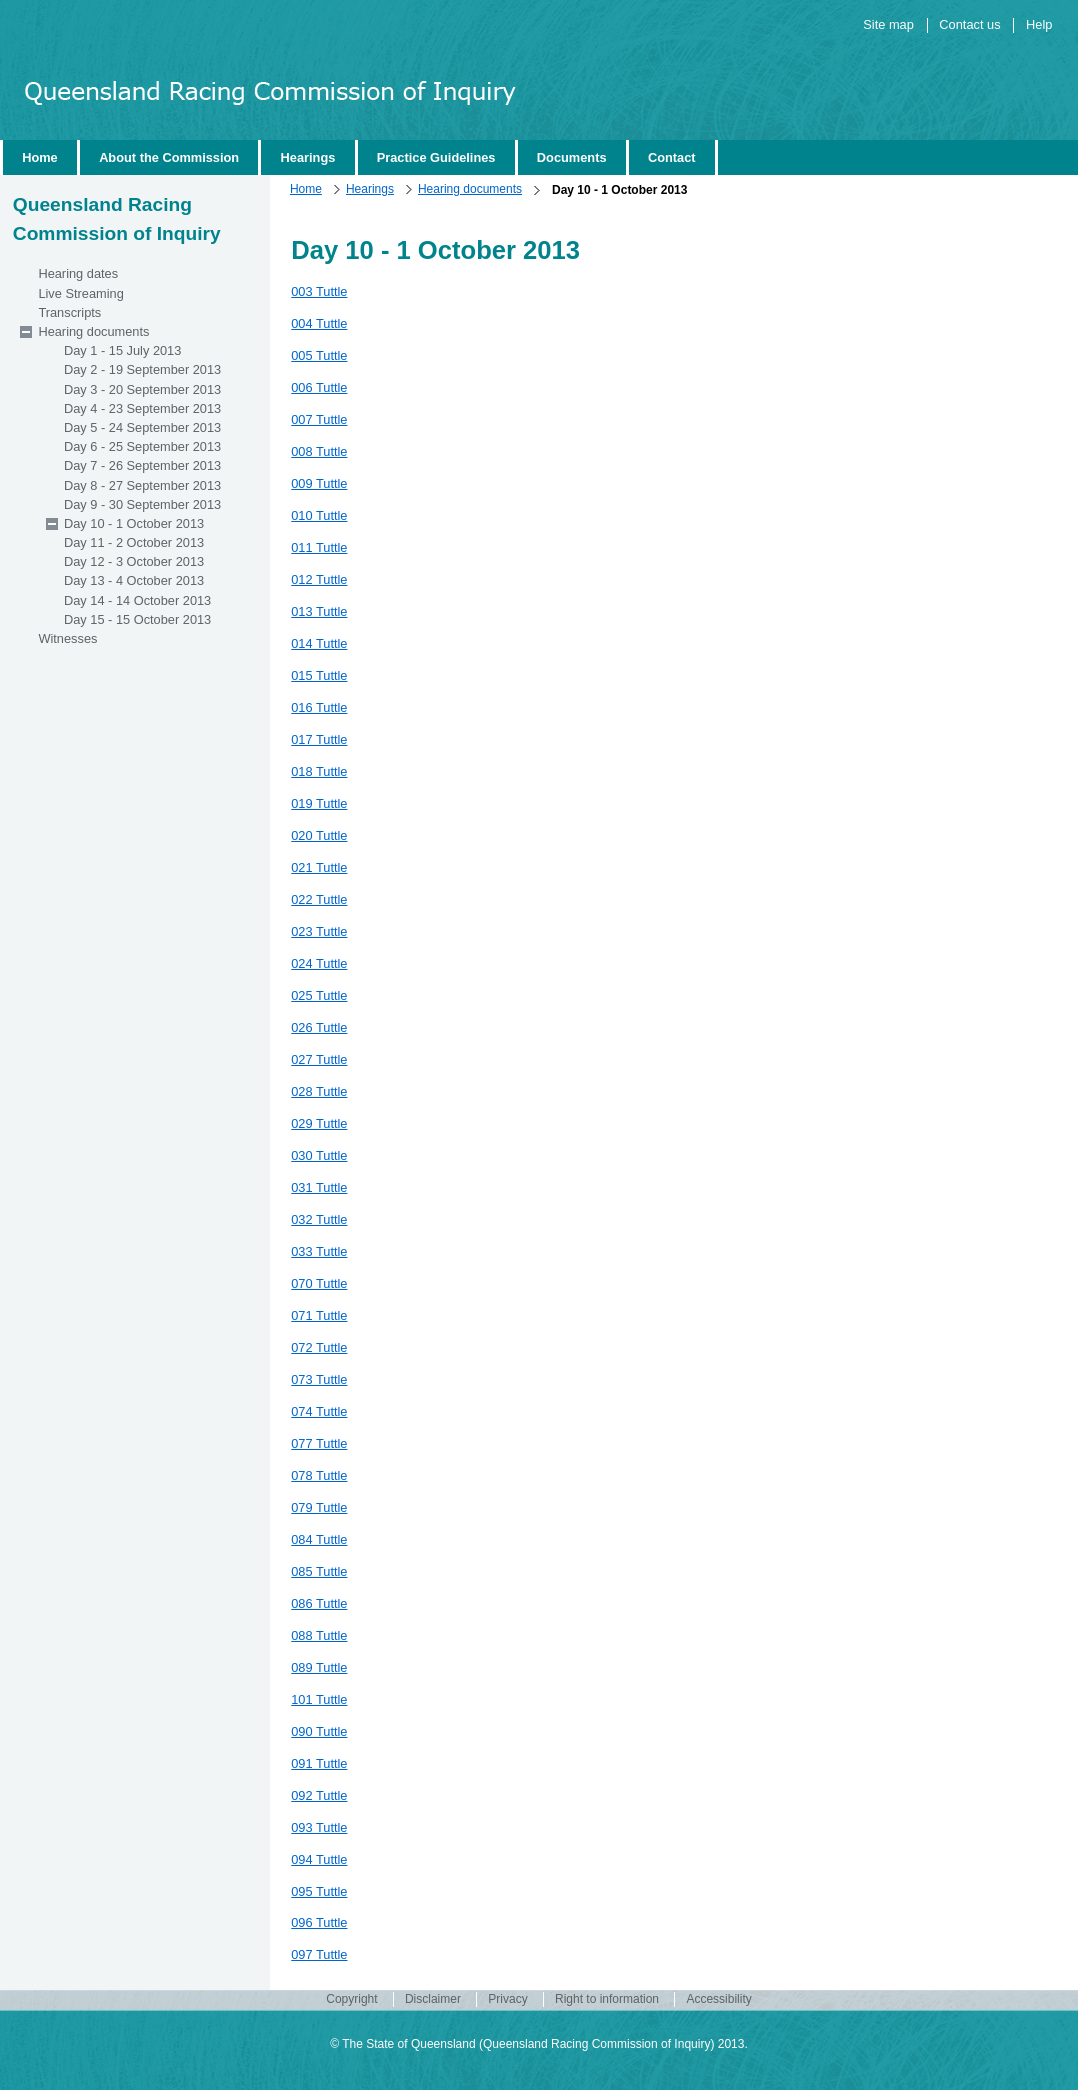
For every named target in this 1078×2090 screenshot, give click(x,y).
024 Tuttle (319, 963)
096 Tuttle (319, 1922)
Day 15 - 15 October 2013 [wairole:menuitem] (137, 619)
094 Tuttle (319, 1859)
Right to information (607, 2000)
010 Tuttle (319, 515)
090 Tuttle (319, 1731)
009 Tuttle (319, 483)
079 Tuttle (319, 1507)
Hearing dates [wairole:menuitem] (78, 273)
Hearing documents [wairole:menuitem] (93, 331)
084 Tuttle (319, 1539)
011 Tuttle (319, 547)
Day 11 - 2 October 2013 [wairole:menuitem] (134, 542)
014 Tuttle (319, 643)
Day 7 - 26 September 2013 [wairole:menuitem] (142, 465)
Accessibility (718, 2000)
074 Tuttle (319, 1411)
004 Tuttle (319, 323)
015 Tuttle (319, 675)
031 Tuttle (319, 1187)
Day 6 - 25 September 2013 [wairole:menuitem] (142, 446)
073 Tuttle (319, 1379)
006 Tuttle (319, 387)
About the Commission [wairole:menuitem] (169, 157)
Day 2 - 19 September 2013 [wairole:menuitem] (142, 369)
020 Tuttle (319, 835)
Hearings (370, 189)
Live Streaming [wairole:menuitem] (80, 293)
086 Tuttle (319, 1603)
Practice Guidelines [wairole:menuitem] (436, 157)
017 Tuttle (319, 739)
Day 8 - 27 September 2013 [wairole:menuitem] (142, 485)
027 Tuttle (319, 1059)
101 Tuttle (319, 1699)
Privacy (507, 2000)
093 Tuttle (319, 1827)
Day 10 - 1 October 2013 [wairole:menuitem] (134, 523)
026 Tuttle (319, 1027)
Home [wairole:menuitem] (40, 157)
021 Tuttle (319, 867)
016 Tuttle (319, 707)
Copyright (351, 2000)
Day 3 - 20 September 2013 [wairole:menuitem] (142, 389)
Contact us (969, 24)
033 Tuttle (319, 1251)
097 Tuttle (319, 1954)
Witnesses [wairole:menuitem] (67, 638)
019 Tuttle (319, 803)
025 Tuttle (319, 995)
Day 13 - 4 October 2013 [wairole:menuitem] (134, 580)
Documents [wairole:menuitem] (572, 157)
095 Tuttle (319, 1891)
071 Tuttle (319, 1315)
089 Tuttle (319, 1667)
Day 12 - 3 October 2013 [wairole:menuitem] (134, 561)
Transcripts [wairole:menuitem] (69, 312)
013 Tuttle (319, 611)
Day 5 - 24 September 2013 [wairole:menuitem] (142, 427)
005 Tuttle (319, 355)
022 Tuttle (319, 899)
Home (306, 189)
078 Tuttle (319, 1475)
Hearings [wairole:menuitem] (308, 157)
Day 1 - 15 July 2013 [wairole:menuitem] (122, 350)
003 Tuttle (319, 291)
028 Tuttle (319, 1091)
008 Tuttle (319, 451)
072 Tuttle (319, 1347)
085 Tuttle (319, 1571)
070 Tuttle (319, 1283)
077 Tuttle (319, 1443)
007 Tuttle (319, 419)
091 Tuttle (319, 1763)
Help (1039, 24)
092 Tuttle (319, 1795)
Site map (888, 24)
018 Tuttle (319, 771)
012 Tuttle (319, 579)
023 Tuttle (319, 931)
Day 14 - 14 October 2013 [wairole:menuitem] (137, 600)
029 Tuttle (319, 1123)
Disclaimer (433, 2000)
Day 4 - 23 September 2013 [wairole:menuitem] (142, 408)
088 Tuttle (319, 1635)
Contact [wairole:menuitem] (672, 157)
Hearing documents (470, 189)
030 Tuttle (319, 1155)
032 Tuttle (319, 1219)
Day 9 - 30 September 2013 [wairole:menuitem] (142, 504)
